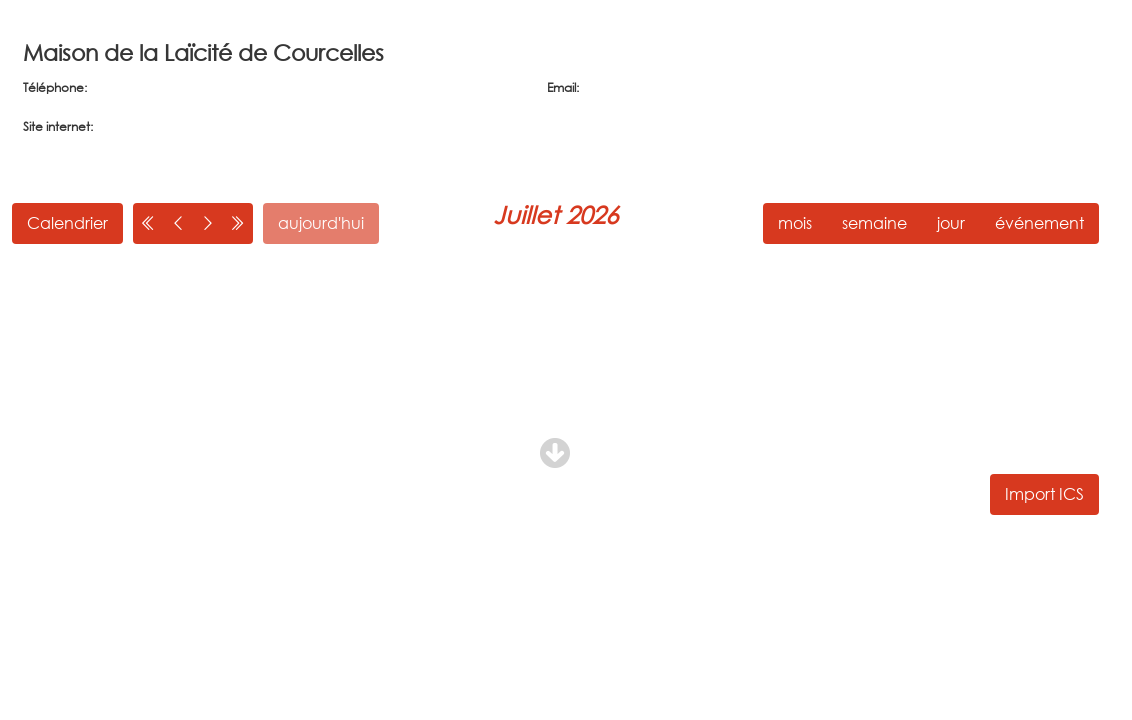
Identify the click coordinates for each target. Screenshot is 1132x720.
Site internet (56, 126)
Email (561, 87)
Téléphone (53, 87)
